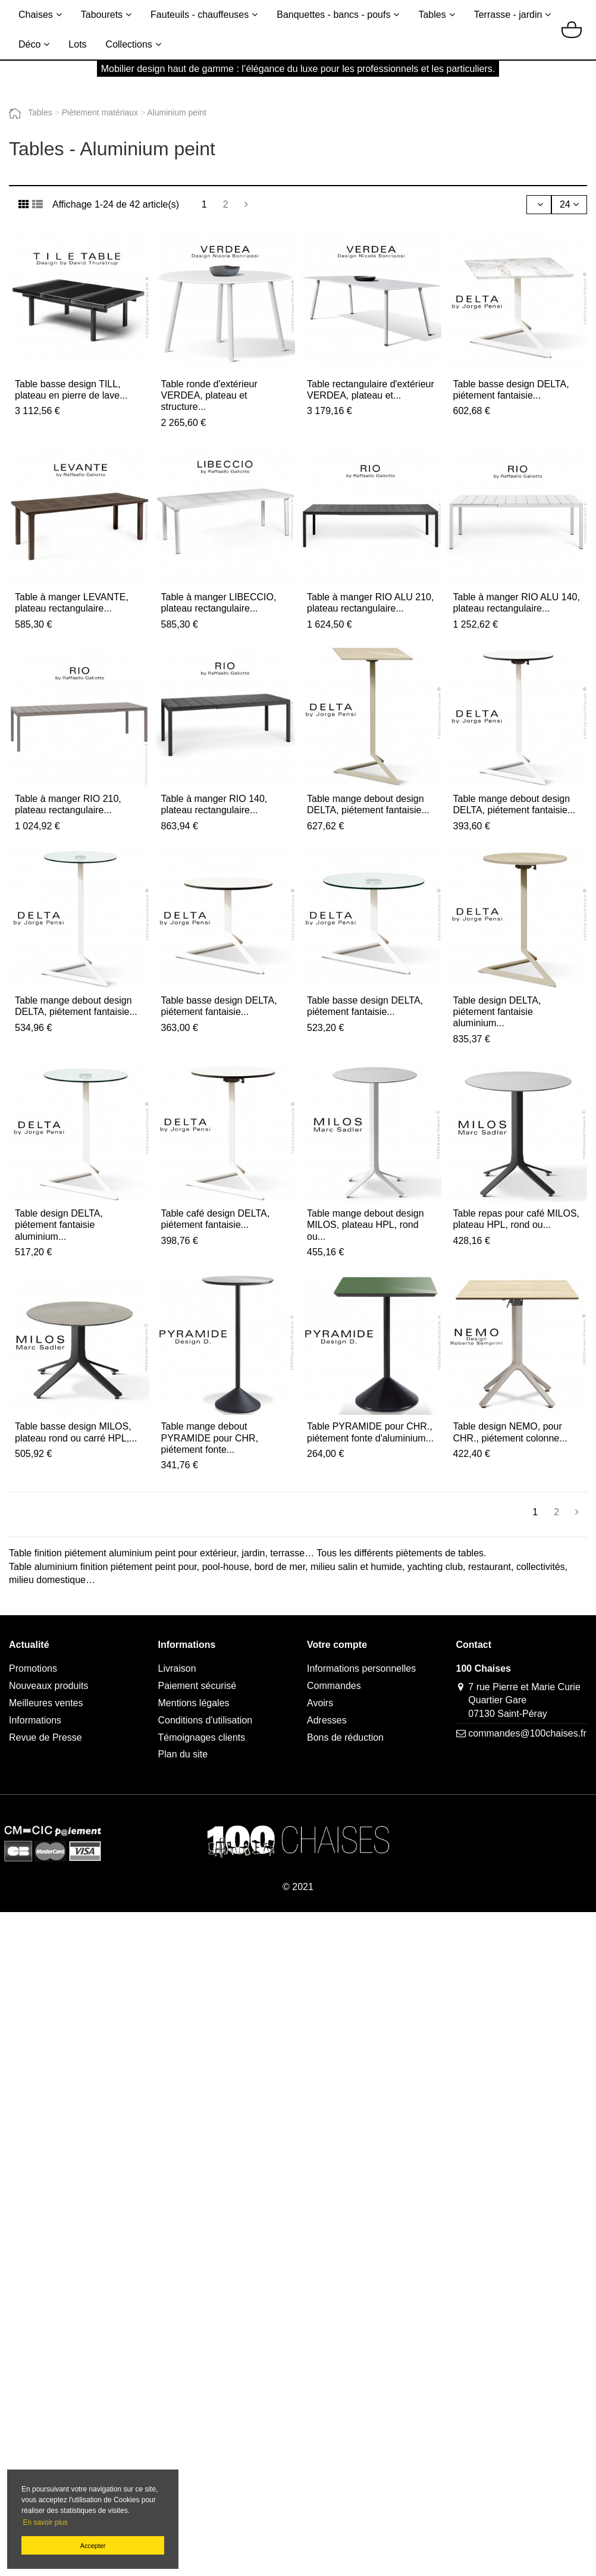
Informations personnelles (361, 1668)
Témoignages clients (202, 1737)
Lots (77, 44)
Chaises (35, 15)
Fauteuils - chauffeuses (199, 15)
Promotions (33, 1668)
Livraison (177, 1668)
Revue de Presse (45, 1737)
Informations (35, 1720)
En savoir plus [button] (45, 2522)
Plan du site (183, 1754)
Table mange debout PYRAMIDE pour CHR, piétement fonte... (210, 1437)
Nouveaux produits (48, 1686)
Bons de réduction (345, 1737)
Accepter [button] (93, 2545)
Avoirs (320, 1703)
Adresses (327, 1720)
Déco (29, 44)
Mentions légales (194, 1703)
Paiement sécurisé (197, 1686)
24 (569, 204)
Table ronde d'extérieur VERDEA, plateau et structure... (209, 395)
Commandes (334, 1686)
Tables (432, 15)
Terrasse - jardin (508, 15)
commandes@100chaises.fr (527, 1733)
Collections (129, 44)
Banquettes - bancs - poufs (333, 15)
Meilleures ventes (46, 1703)
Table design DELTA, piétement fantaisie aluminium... (497, 1011)
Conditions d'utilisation (205, 1720)
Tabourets (102, 15)
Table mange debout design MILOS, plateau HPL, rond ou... (365, 1224)
